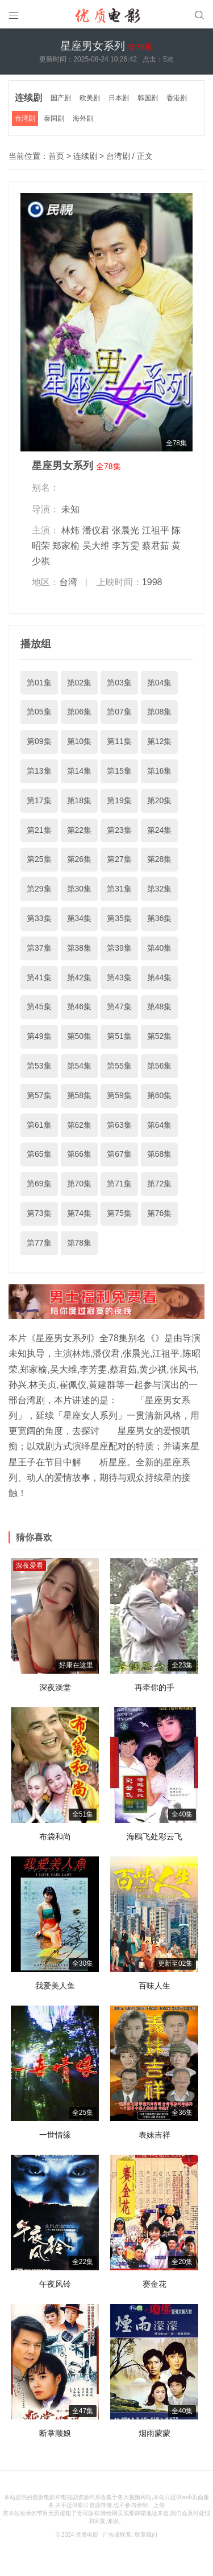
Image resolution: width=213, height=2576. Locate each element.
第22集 (79, 830)
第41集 (39, 977)
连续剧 (28, 97)
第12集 (159, 741)
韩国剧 (147, 98)
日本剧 (118, 98)
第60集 (159, 1095)
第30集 (79, 888)
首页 (56, 156)
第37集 (39, 947)
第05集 (39, 711)
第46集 (79, 1006)
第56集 (159, 1065)
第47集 (119, 1006)
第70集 (79, 1183)
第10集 (79, 741)
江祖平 (155, 530)
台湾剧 (25, 118)
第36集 (159, 918)
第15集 (119, 770)
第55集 (119, 1065)
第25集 (39, 859)
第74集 (79, 1213)
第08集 (159, 711)
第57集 (39, 1095)
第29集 (39, 888)
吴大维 (96, 545)
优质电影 (87, 2535)
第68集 (159, 1153)
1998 (152, 582)
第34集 (79, 918)
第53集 (39, 1065)
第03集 (119, 682)
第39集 (119, 947)
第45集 (39, 1006)
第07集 (119, 711)
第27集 (119, 859)
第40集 (159, 947)
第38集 (79, 947)
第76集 (159, 1213)
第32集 (159, 888)
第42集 (79, 977)
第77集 (39, 1242)
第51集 (119, 1036)
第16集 (159, 770)
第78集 (79, 1242)
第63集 (119, 1124)
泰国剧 (54, 118)
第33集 (39, 918)
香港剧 (176, 98)
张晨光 (125, 530)
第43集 (119, 977)
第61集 (39, 1124)
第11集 (119, 741)
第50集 (79, 1036)
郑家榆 (66, 545)
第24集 (159, 830)
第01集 (39, 682)
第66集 (79, 1153)
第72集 (159, 1183)
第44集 (159, 977)
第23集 (119, 830)
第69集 (39, 1183)
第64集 (159, 1124)
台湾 (68, 582)
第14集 (79, 770)
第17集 (39, 800)
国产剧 (61, 98)
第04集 (159, 682)
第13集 (39, 770)
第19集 (119, 800)
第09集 (39, 741)
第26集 (79, 859)
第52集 (159, 1036)
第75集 (119, 1213)
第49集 (39, 1036)
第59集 (119, 1095)
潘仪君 (96, 530)
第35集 (119, 918)
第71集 (119, 1183)
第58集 (79, 1095)
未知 (70, 509)
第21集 (39, 830)
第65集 (39, 1153)
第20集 (159, 800)
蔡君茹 (155, 545)
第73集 (39, 1213)
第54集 (79, 1065)
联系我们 (146, 2535)
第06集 (79, 711)
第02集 (79, 682)
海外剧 (83, 118)
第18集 (79, 800)
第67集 (119, 1153)
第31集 (119, 888)
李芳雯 (125, 545)
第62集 (79, 1124)
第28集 (159, 859)
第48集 (159, 1006)
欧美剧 (90, 98)
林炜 (70, 530)
